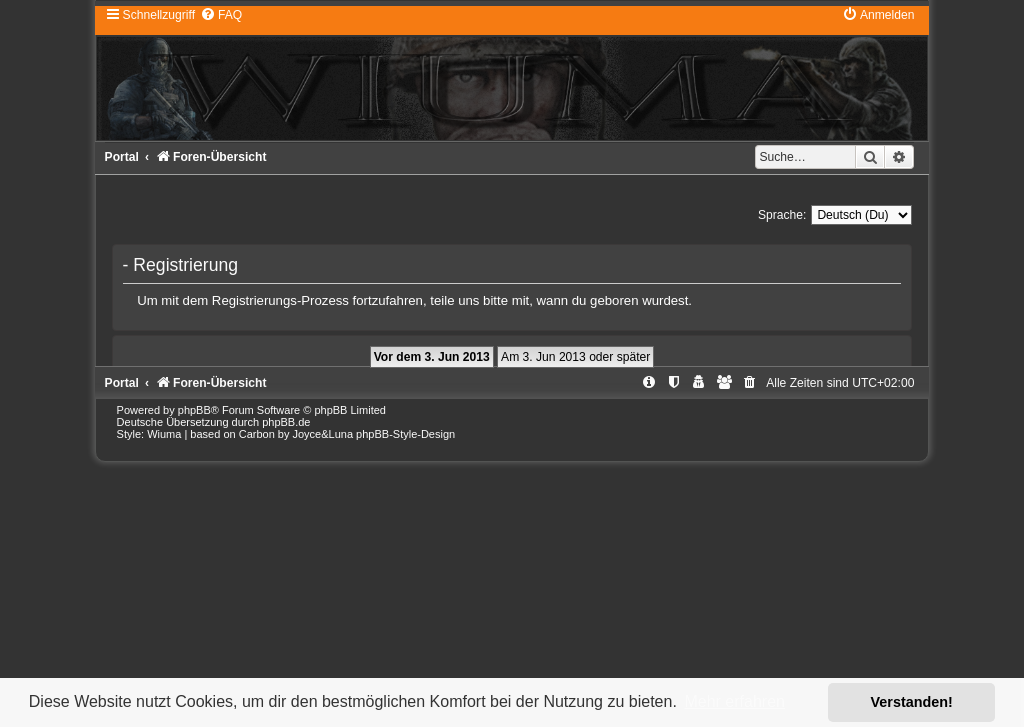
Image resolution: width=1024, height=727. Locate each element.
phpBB (194, 410)
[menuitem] (221, 15)
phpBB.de (286, 422)
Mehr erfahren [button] (734, 701)
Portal (122, 157)
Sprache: (782, 215)
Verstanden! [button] (912, 702)
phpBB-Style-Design (405, 434)
